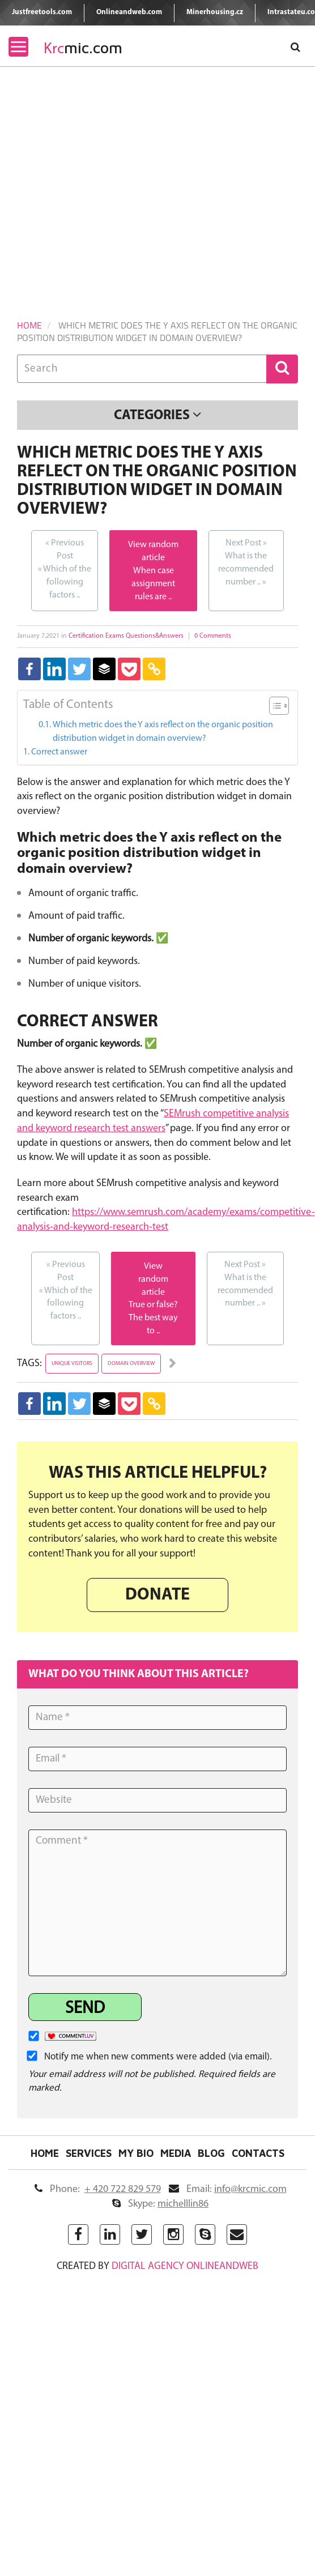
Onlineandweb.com (129, 12)
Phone (98, 2189)
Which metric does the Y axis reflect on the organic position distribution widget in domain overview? (163, 731)
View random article (153, 1279)
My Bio (136, 2153)
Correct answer (59, 752)
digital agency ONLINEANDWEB (185, 2266)
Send (85, 2009)
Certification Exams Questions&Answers (126, 636)
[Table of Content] (279, 706)
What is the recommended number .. (246, 562)
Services (89, 2153)
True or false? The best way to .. (153, 1318)
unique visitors (72, 1363)
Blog (211, 2153)
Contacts (258, 2153)
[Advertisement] (106, 178)
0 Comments (212, 636)
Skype (160, 2204)
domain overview (131, 1363)
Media (175, 2153)
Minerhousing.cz (214, 12)
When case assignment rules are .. (153, 584)
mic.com (83, 48)
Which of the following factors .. (64, 568)
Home (29, 325)
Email (228, 2189)
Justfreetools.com (42, 12)
